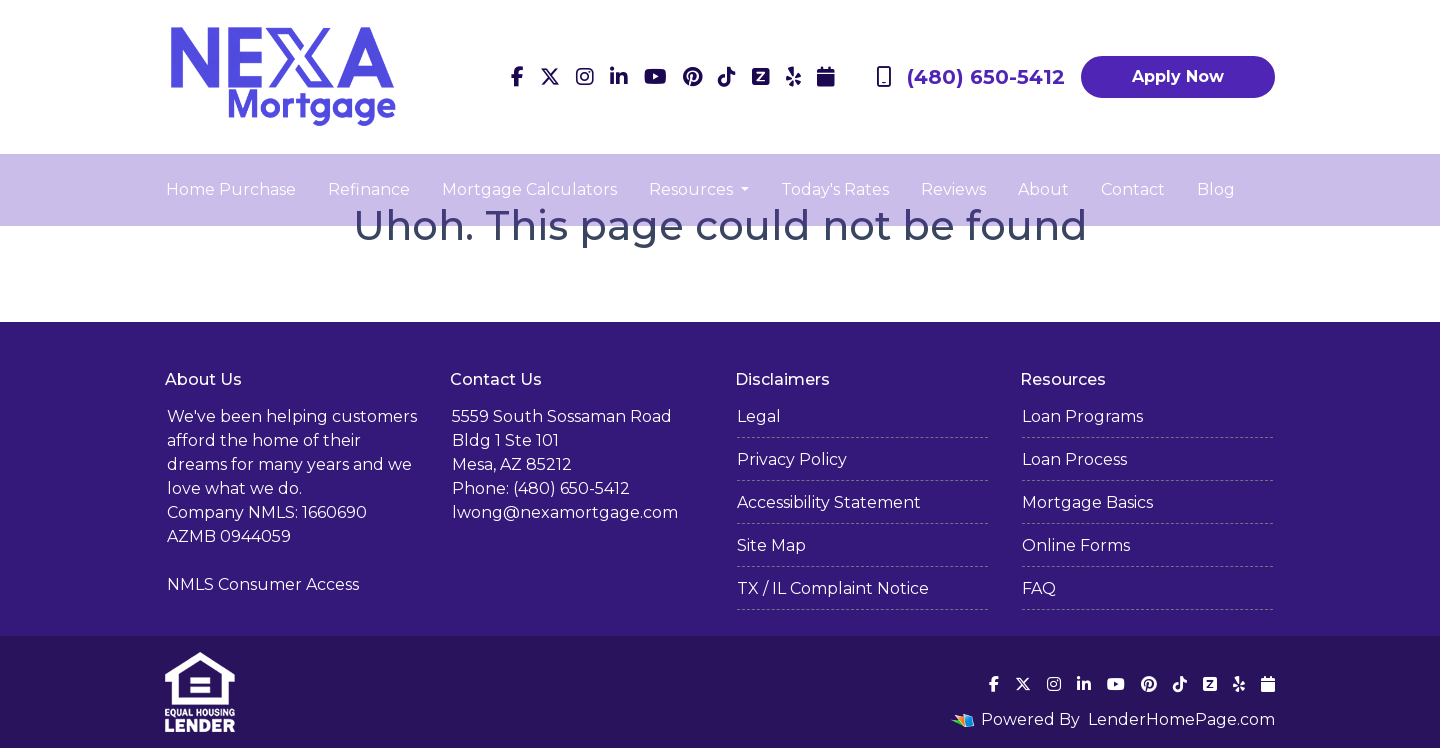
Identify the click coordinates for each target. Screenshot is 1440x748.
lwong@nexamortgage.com (565, 512)
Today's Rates (835, 189)
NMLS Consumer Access (263, 584)
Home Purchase (231, 189)
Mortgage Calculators (529, 189)
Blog (1216, 189)
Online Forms (1076, 545)
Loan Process (1074, 459)
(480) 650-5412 (970, 77)
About (1043, 189)
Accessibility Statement (829, 502)
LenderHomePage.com (1181, 719)
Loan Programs (1082, 416)
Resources (693, 189)
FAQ (1039, 588)
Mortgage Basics (1087, 502)
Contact (1133, 189)
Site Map (771, 545)
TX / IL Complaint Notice (833, 588)
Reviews (953, 189)
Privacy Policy (792, 459)
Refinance (369, 189)
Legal (759, 416)
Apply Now (1178, 76)
